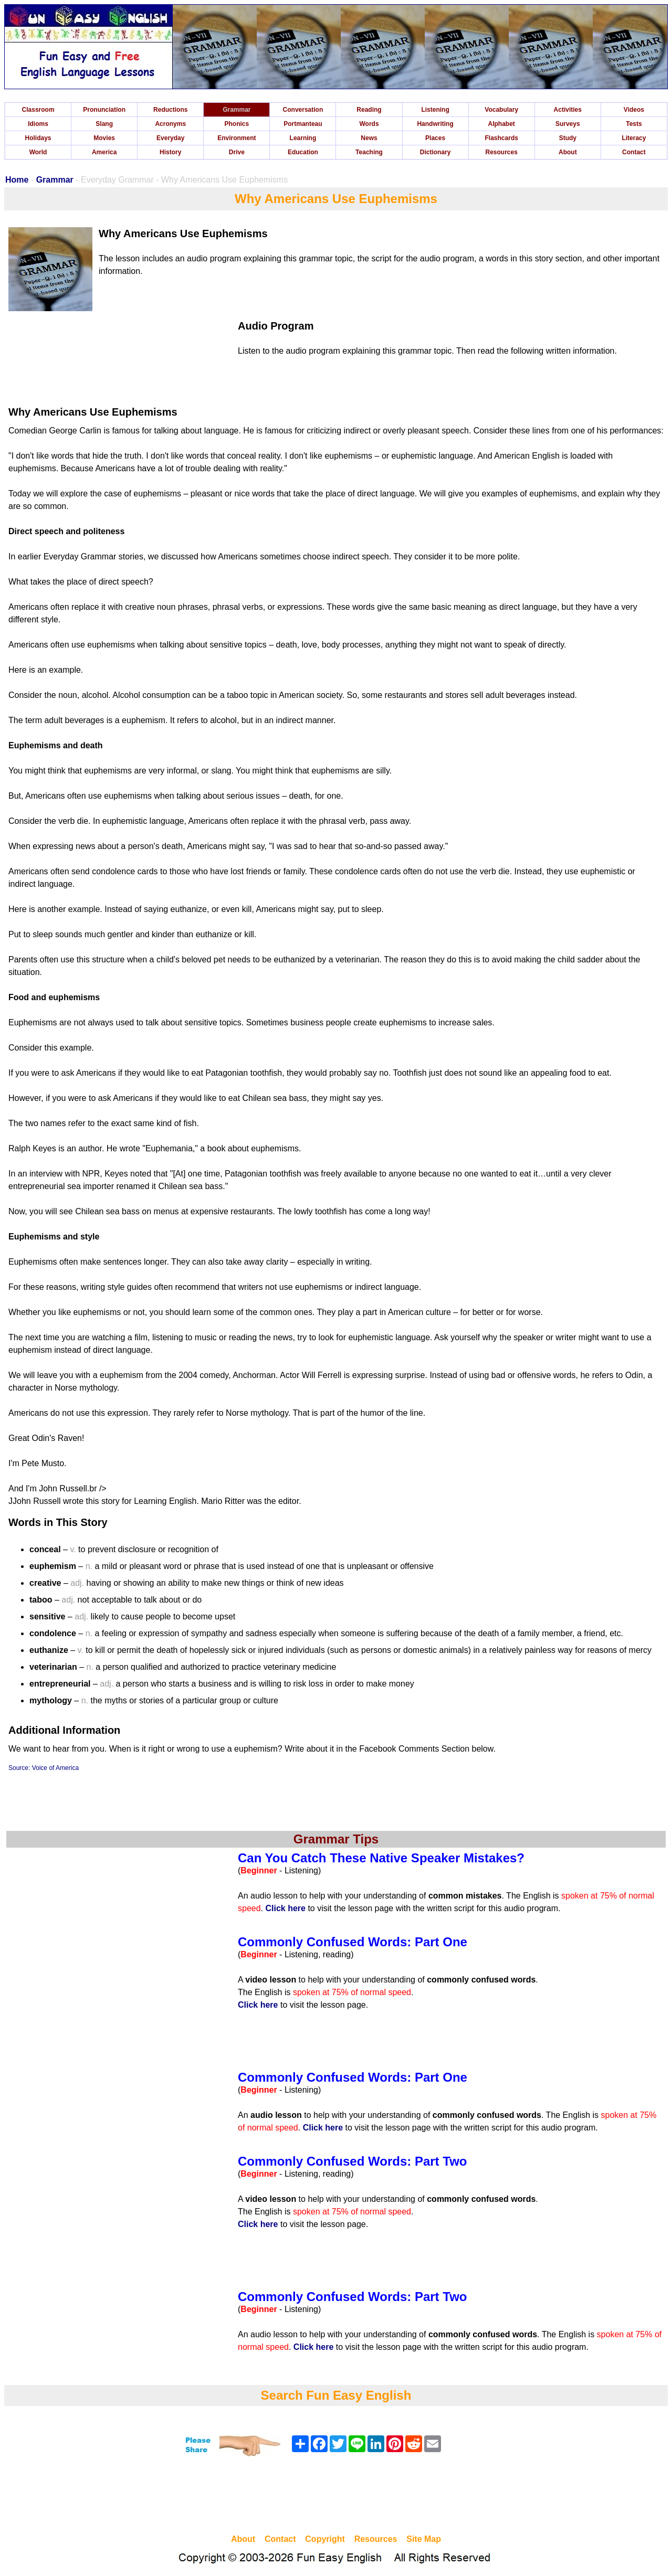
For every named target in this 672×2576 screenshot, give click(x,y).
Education (303, 152)
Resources (502, 152)
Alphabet (501, 124)
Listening (435, 109)
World (38, 152)
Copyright (325, 2539)
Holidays (38, 138)
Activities (568, 109)
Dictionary (435, 152)
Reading (368, 109)
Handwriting (435, 124)
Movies (104, 138)
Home (16, 179)
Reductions (170, 109)
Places (435, 138)
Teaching (369, 152)
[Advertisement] (336, 2496)
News (369, 138)
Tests (634, 124)
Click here (285, 1908)
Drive (237, 152)
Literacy (634, 138)
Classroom (38, 109)
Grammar (236, 109)
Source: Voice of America (43, 1768)
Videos (634, 109)
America (104, 152)
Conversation (303, 109)
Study (567, 138)
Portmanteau (303, 124)
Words (369, 124)
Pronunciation (104, 109)
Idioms (38, 124)
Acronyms (170, 124)
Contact (634, 152)
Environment (236, 138)
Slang (104, 124)
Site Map (423, 2539)
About (568, 152)
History (170, 152)
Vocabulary (501, 109)
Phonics (236, 124)
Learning (303, 138)
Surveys (567, 124)
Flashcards (501, 138)
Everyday (170, 138)
